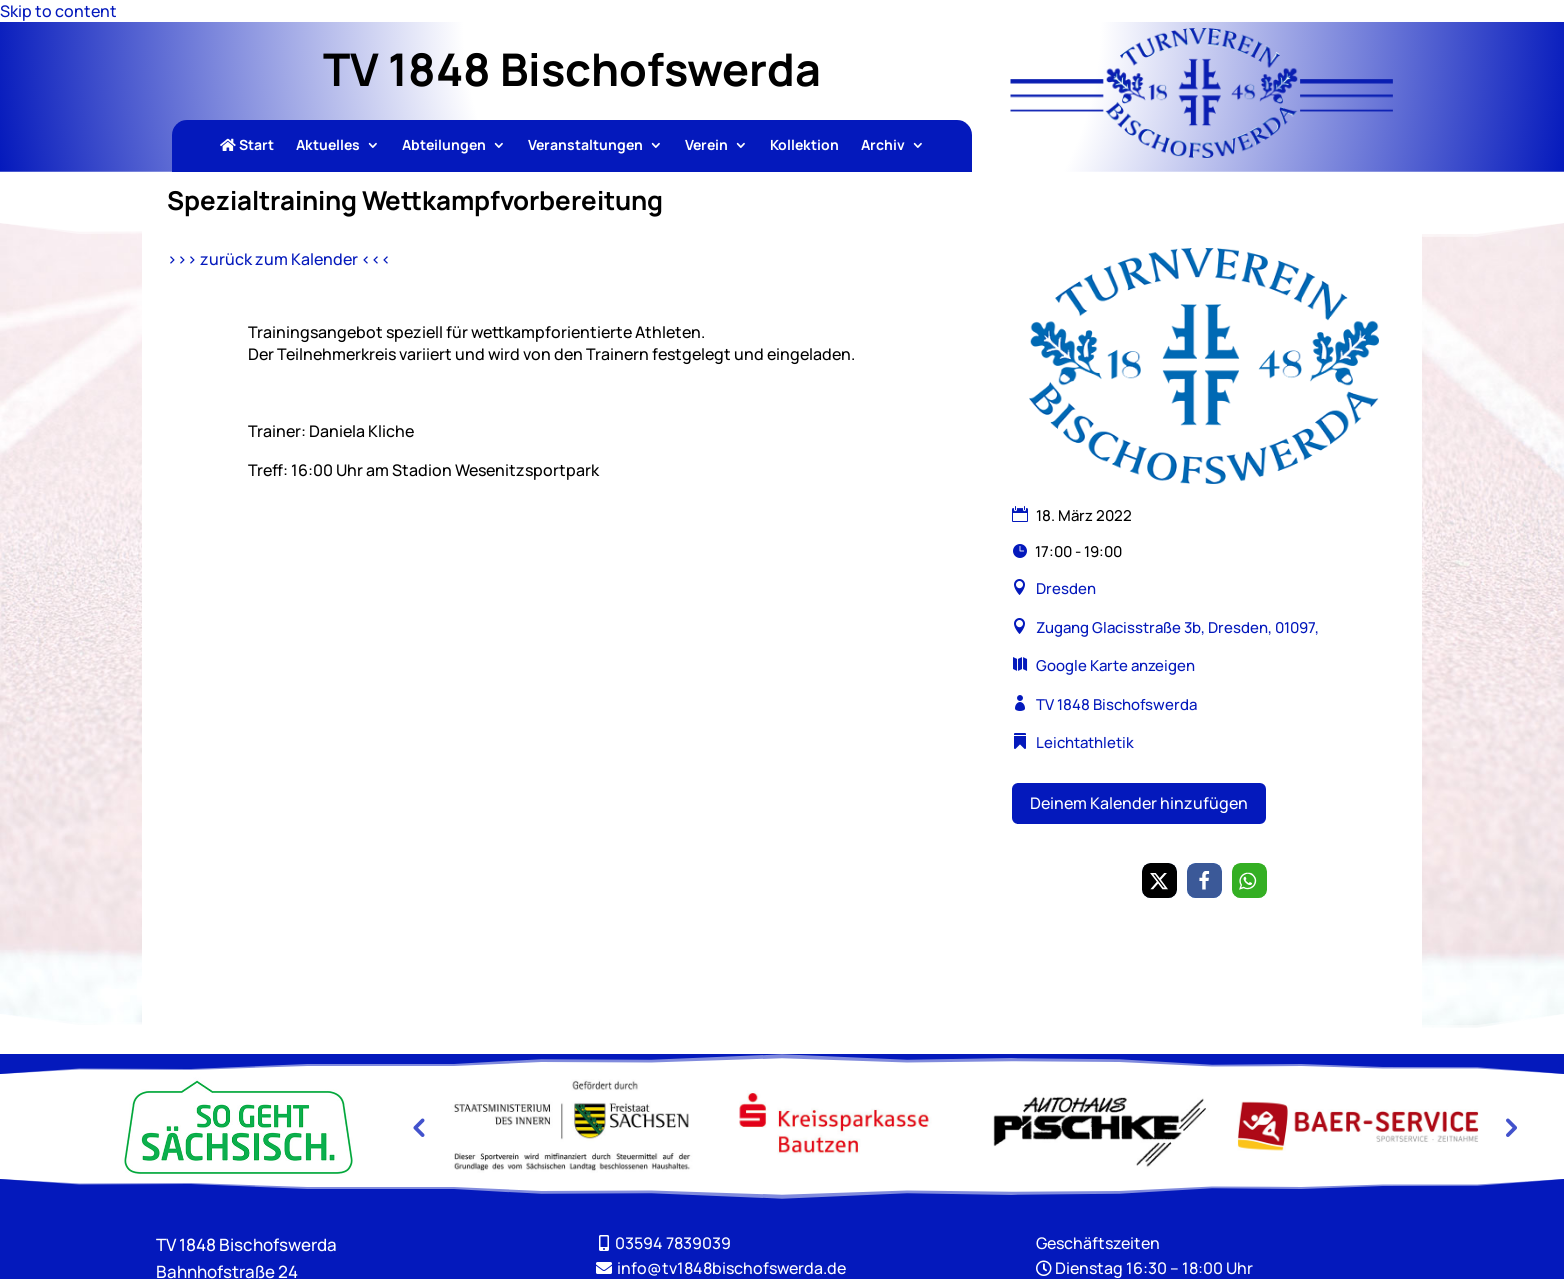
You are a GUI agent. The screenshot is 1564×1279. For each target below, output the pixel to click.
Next (1509, 1127)
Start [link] (247, 146)
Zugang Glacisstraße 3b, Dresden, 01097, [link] (1176, 627)
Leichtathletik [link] (1085, 742)
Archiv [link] (883, 146)
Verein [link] (706, 146)
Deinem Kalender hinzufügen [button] (1139, 803)
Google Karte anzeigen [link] (1115, 665)
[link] (1201, 152)
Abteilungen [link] (444, 146)
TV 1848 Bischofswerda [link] (1116, 704)
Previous (418, 1127)
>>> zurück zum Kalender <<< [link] (279, 259)
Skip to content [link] (58, 11)
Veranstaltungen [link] (585, 146)
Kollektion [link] (804, 146)
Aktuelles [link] (328, 146)
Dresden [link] (1066, 588)
